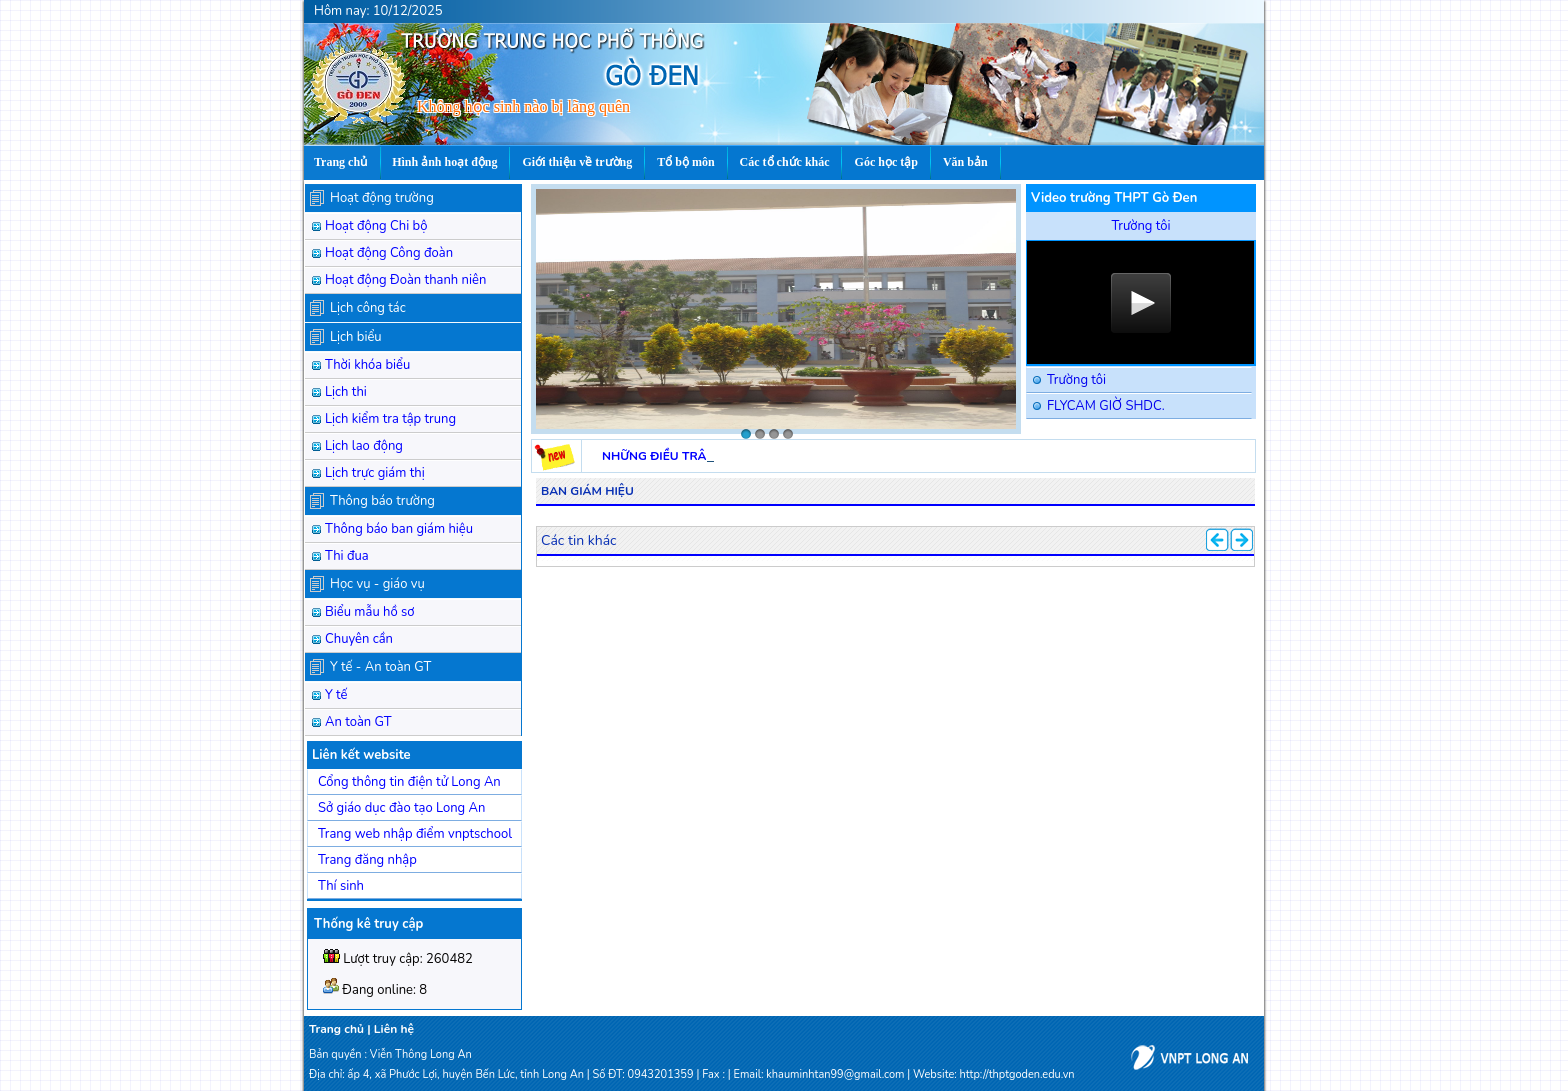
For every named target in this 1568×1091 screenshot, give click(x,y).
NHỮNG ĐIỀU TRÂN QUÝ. (674, 456)
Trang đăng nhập (367, 860)
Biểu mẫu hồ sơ (369, 612)
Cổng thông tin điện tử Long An (409, 782)
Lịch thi (346, 392)
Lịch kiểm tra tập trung (390, 419)
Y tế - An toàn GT (380, 667)
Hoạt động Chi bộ (376, 226)
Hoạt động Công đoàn (389, 253)
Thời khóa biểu (367, 365)
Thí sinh (341, 886)
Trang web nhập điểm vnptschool (415, 834)
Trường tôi (1076, 380)
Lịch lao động (364, 446)
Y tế (336, 695)
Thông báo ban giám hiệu (399, 529)
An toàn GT (358, 722)
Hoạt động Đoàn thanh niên (405, 280)
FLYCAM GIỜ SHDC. (1106, 406)
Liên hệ (394, 1029)
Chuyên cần (359, 639)
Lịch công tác (368, 308)
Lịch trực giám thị (375, 473)
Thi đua (347, 556)
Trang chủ (336, 1029)
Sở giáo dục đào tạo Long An (401, 808)
